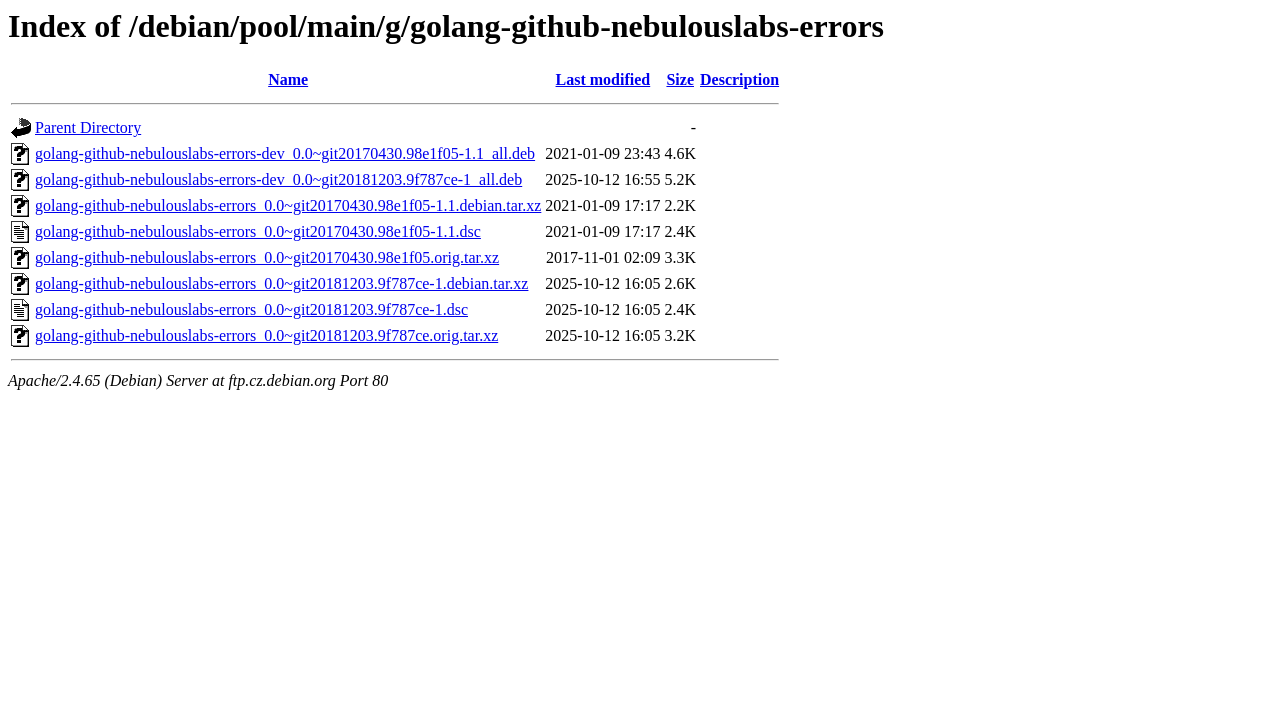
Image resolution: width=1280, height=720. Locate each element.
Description (739, 79)
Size (680, 79)
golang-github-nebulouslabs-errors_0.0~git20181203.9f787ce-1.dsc (251, 309)
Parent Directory (88, 127)
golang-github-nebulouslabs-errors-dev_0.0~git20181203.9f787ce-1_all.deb (278, 179)
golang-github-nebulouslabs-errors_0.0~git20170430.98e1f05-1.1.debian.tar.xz (288, 205)
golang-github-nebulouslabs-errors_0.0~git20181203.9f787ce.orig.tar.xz (266, 335)
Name (288, 79)
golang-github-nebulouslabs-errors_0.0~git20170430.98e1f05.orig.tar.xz (267, 257)
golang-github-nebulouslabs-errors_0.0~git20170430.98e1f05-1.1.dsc (258, 231)
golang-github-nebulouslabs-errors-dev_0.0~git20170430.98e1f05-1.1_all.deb (285, 153)
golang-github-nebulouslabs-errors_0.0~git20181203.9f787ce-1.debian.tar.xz (281, 283)
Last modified (603, 79)
